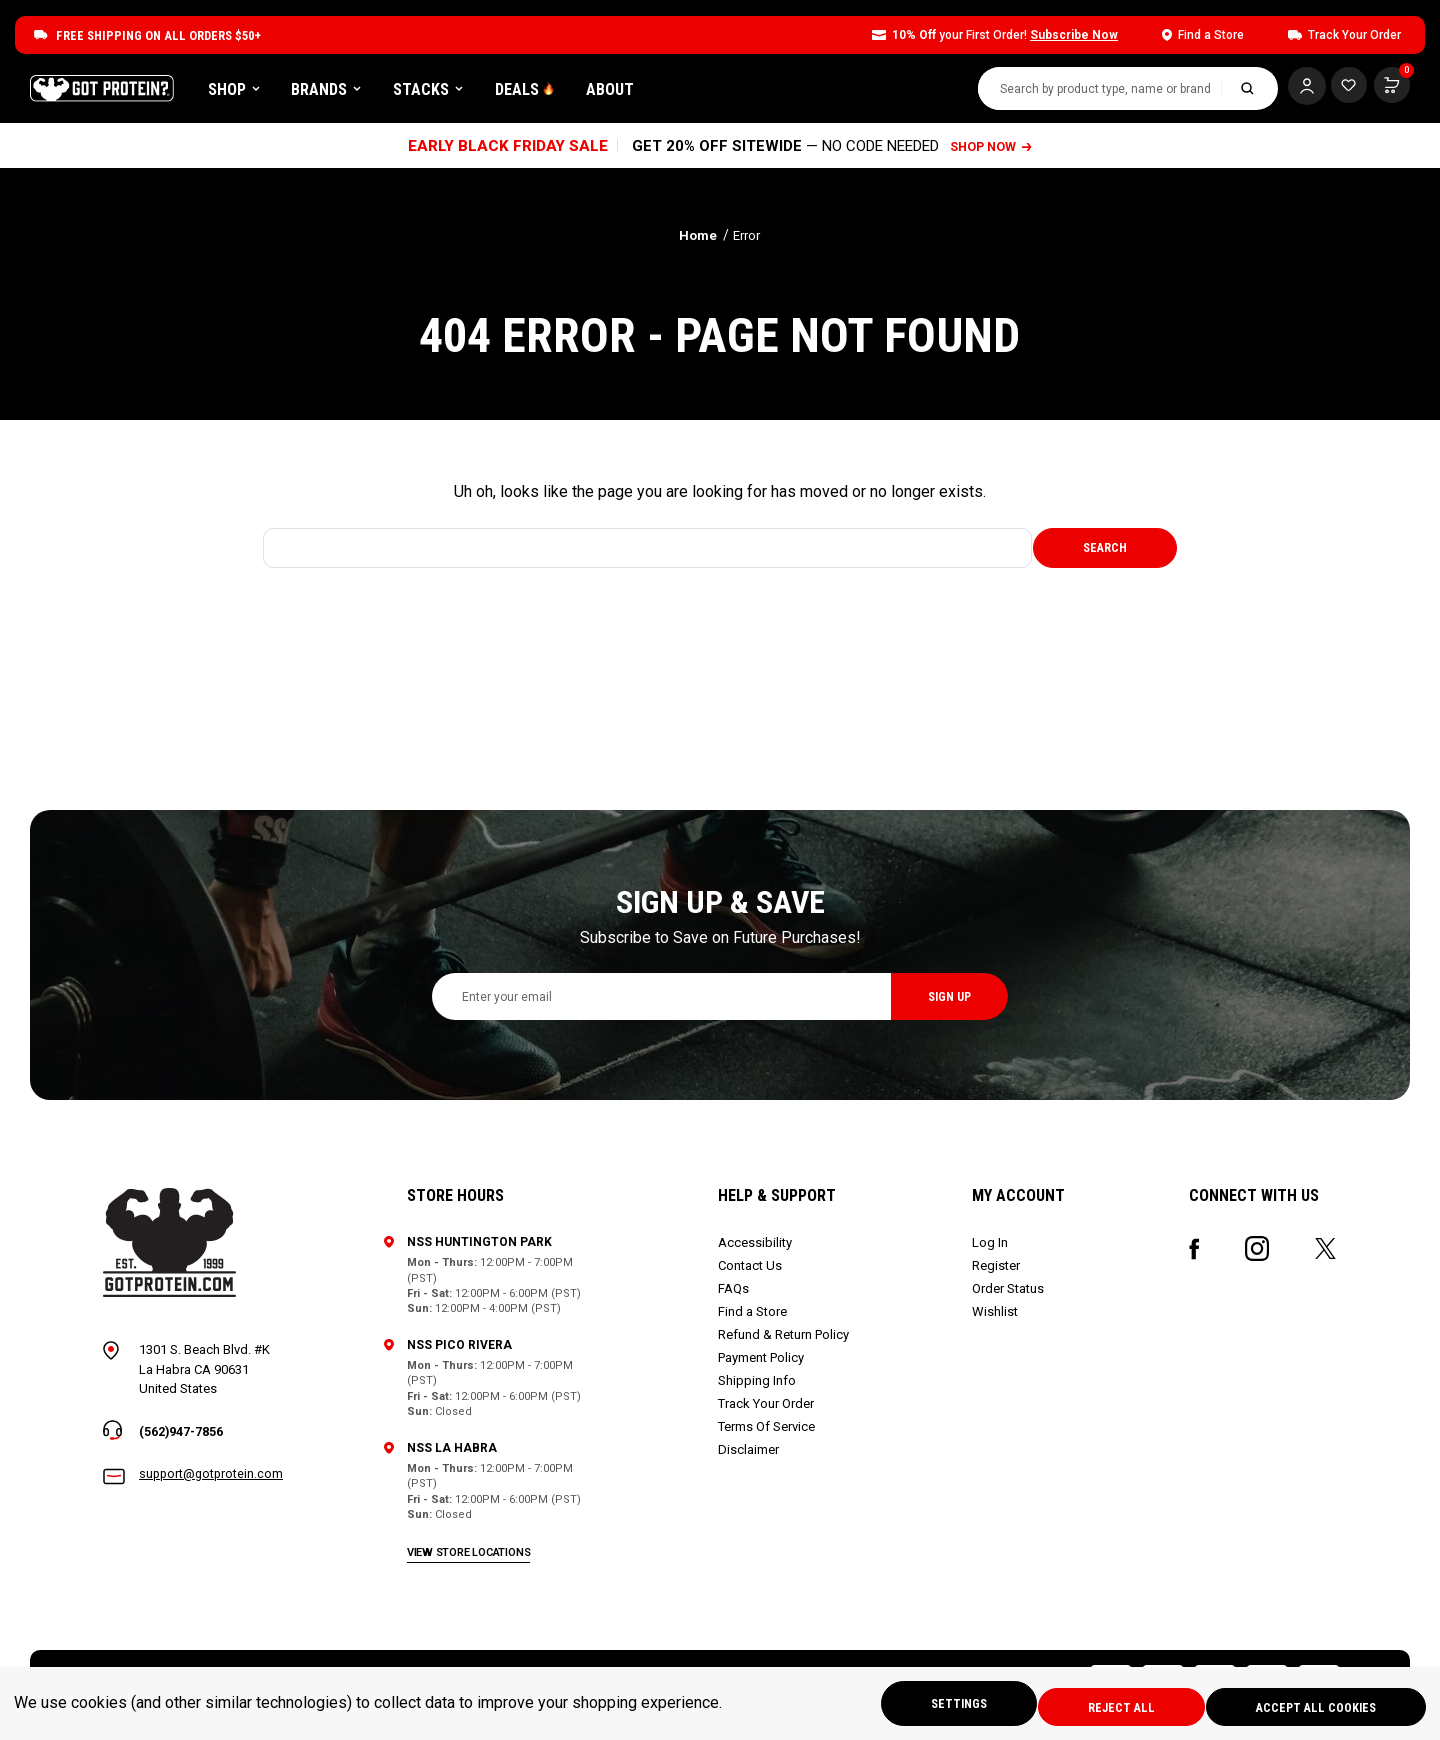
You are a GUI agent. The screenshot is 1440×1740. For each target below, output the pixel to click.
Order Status (1009, 1295)
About (736, 92)
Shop (360, 92)
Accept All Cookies (1312, 1706)
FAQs (735, 1295)
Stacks (554, 92)
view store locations (472, 1558)
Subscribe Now (1074, 35)
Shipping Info (759, 1387)
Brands (452, 92)
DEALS (651, 92)
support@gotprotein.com (213, 1482)
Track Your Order (768, 1410)
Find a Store (754, 1318)
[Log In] (1295, 90)
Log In (991, 1249)
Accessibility (757, 1249)
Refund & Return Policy (785, 1341)
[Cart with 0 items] (1343, 90)
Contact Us (752, 1272)
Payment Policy (763, 1364)
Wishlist (996, 1318)
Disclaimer (750, 1456)
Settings (930, 1706)
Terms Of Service (768, 1433)
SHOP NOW (992, 153)
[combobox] (1088, 92)
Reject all (1104, 1706)
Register (997, 1272)
